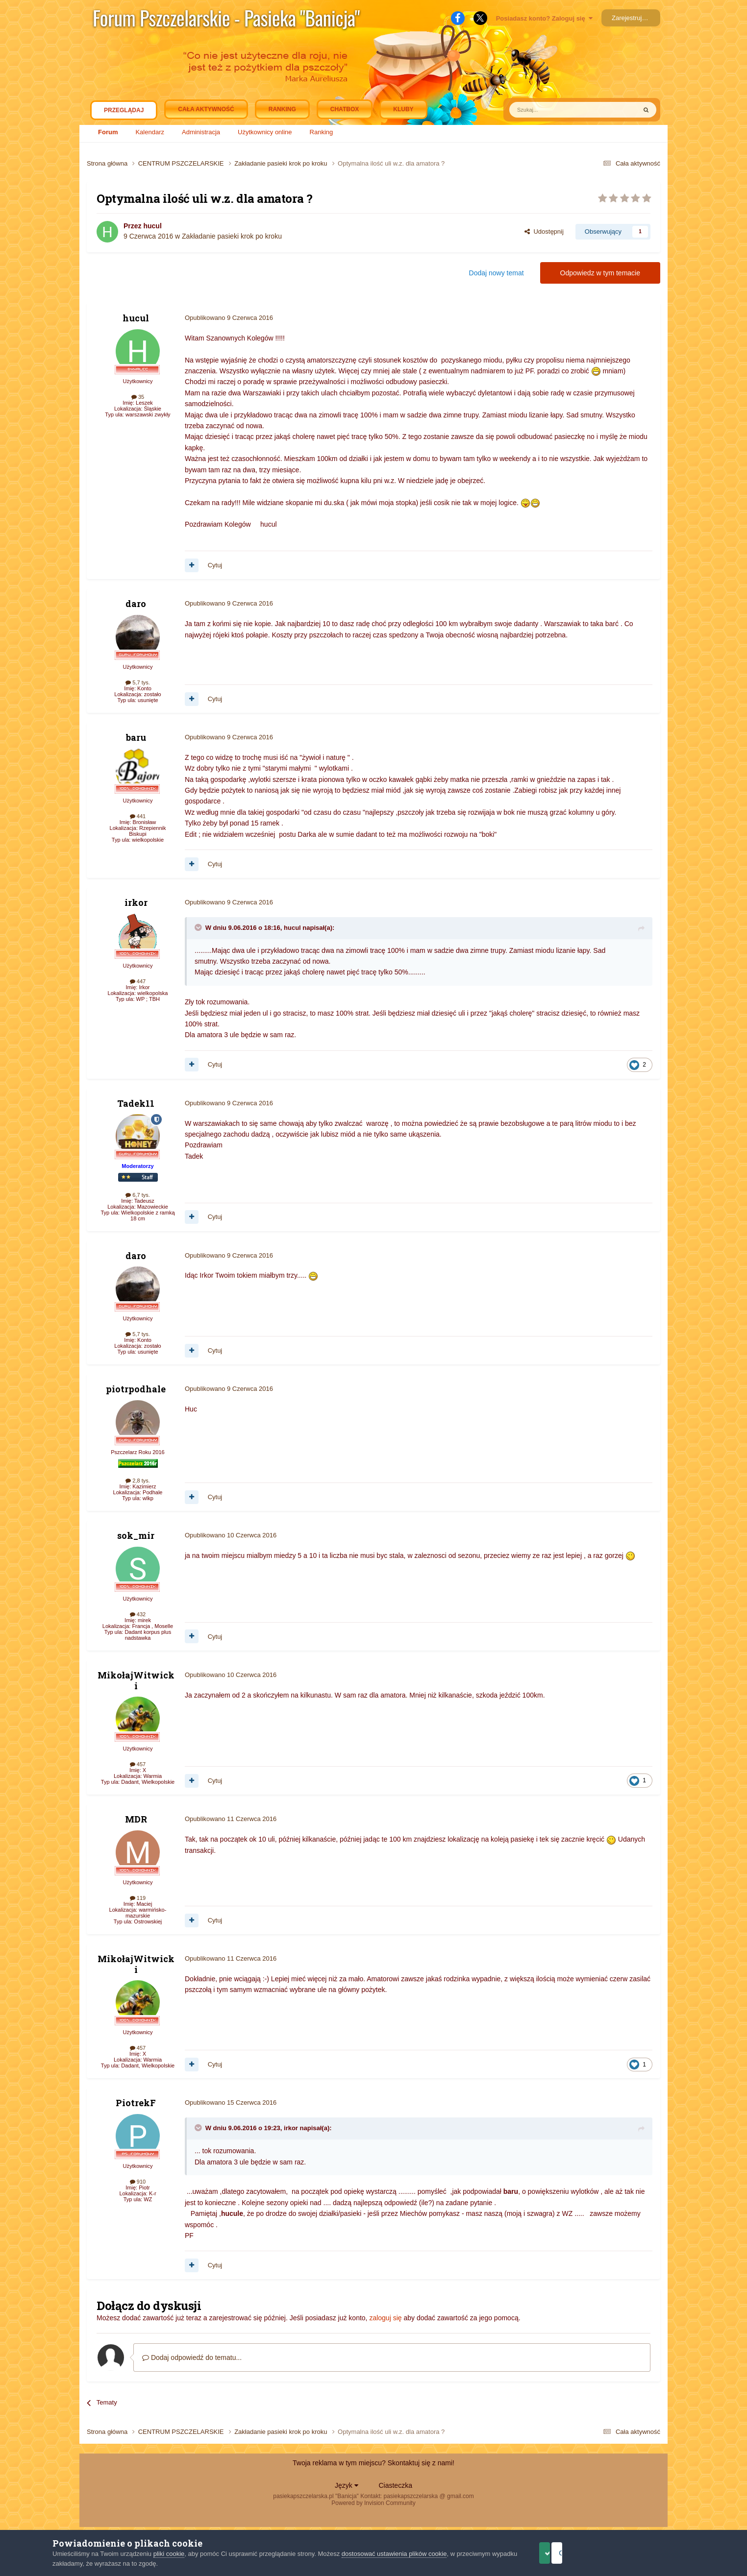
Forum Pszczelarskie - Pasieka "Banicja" (226, 17)
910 (138, 2182)
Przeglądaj (124, 113)
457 (138, 1764)
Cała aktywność (206, 109)
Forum (108, 132)
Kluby (403, 109)
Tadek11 (135, 1103)
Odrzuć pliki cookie (654, 2553)
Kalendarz (149, 132)
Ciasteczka (395, 2485)
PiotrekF (136, 2103)
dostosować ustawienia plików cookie (394, 2553)
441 (138, 816)
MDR (136, 1819)
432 (138, 1614)
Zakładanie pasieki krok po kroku (232, 236)
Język (346, 2485)
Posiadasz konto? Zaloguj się (544, 18)
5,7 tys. (137, 682)
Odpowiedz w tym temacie (600, 273)
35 (137, 397)
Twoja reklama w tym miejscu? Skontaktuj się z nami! (373, 2463)
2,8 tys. (137, 1480)
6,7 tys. (137, 1195)
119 (138, 1898)
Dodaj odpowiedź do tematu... (192, 2357)
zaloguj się (385, 2318)
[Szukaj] (550, 110)
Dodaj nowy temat (496, 273)
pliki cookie (169, 2553)
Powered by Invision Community (373, 2503)
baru (136, 737)
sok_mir (135, 1535)
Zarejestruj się (632, 18)
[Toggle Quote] (199, 927)
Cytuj (215, 565)
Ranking (321, 132)
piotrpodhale (136, 1389)
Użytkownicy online (265, 132)
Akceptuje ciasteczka (566, 2553)
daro (135, 603)
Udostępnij (544, 231)
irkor (136, 902)
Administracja (201, 132)
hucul (152, 226)
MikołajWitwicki (136, 1680)
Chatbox (344, 109)
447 (138, 981)
